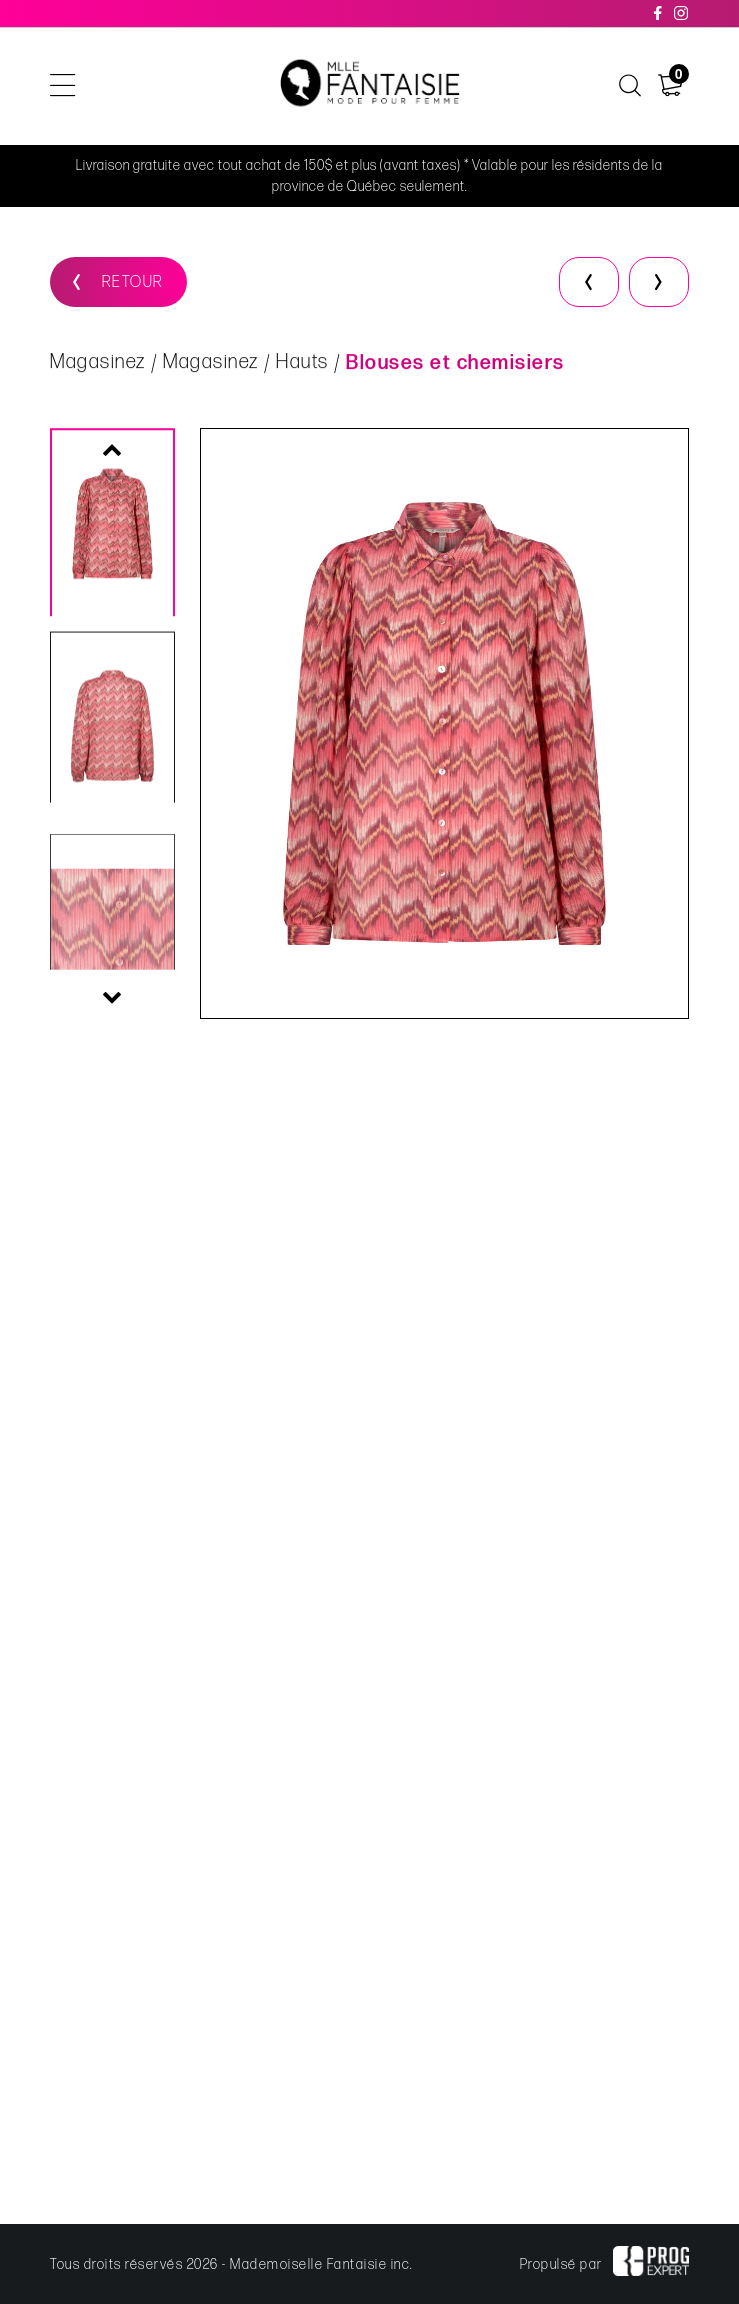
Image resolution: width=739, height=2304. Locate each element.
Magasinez (98, 363)
